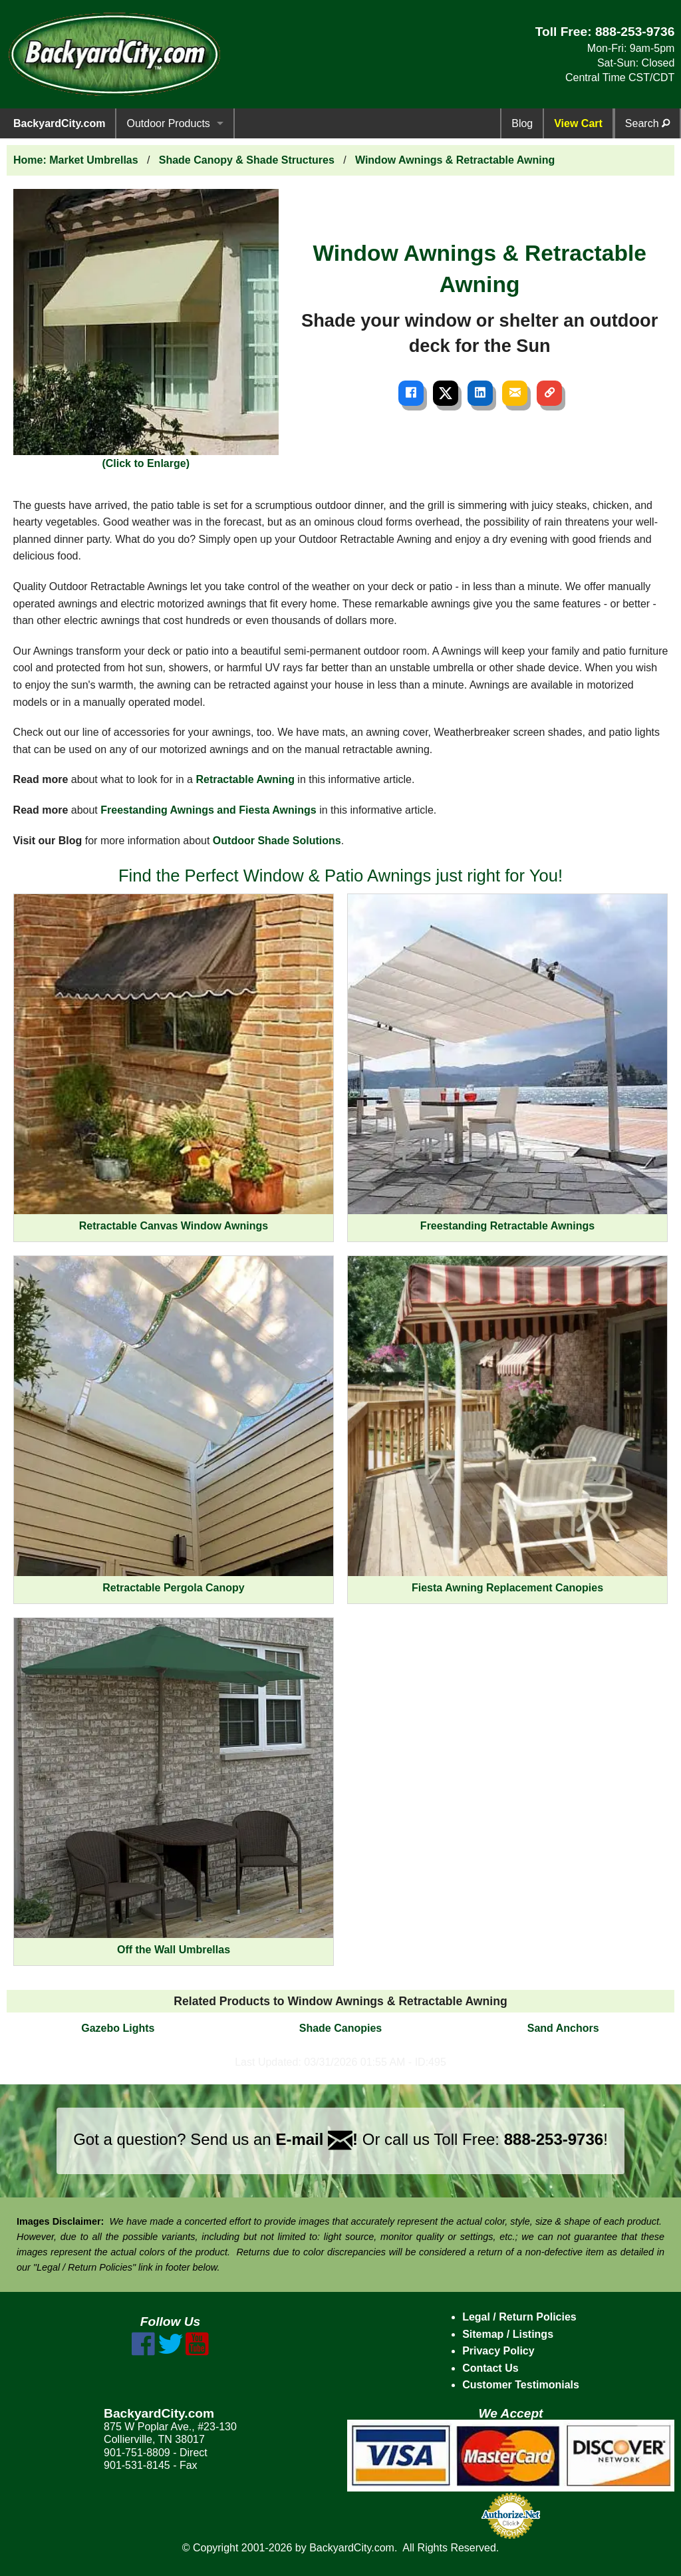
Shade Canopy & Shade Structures (247, 160)
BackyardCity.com (59, 123)
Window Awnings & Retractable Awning (455, 160)
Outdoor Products (167, 123)
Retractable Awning (245, 779)
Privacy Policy (498, 2350)
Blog (522, 123)
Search (647, 123)
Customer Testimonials (520, 2384)
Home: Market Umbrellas (75, 160)
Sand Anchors (563, 2028)
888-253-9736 (635, 32)
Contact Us (490, 2368)
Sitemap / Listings (507, 2334)
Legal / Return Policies (519, 2317)
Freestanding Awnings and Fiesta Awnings (208, 810)
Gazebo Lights (117, 2028)
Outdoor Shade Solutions (277, 840)
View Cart (578, 123)
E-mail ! (316, 2139)
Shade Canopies (340, 2028)
